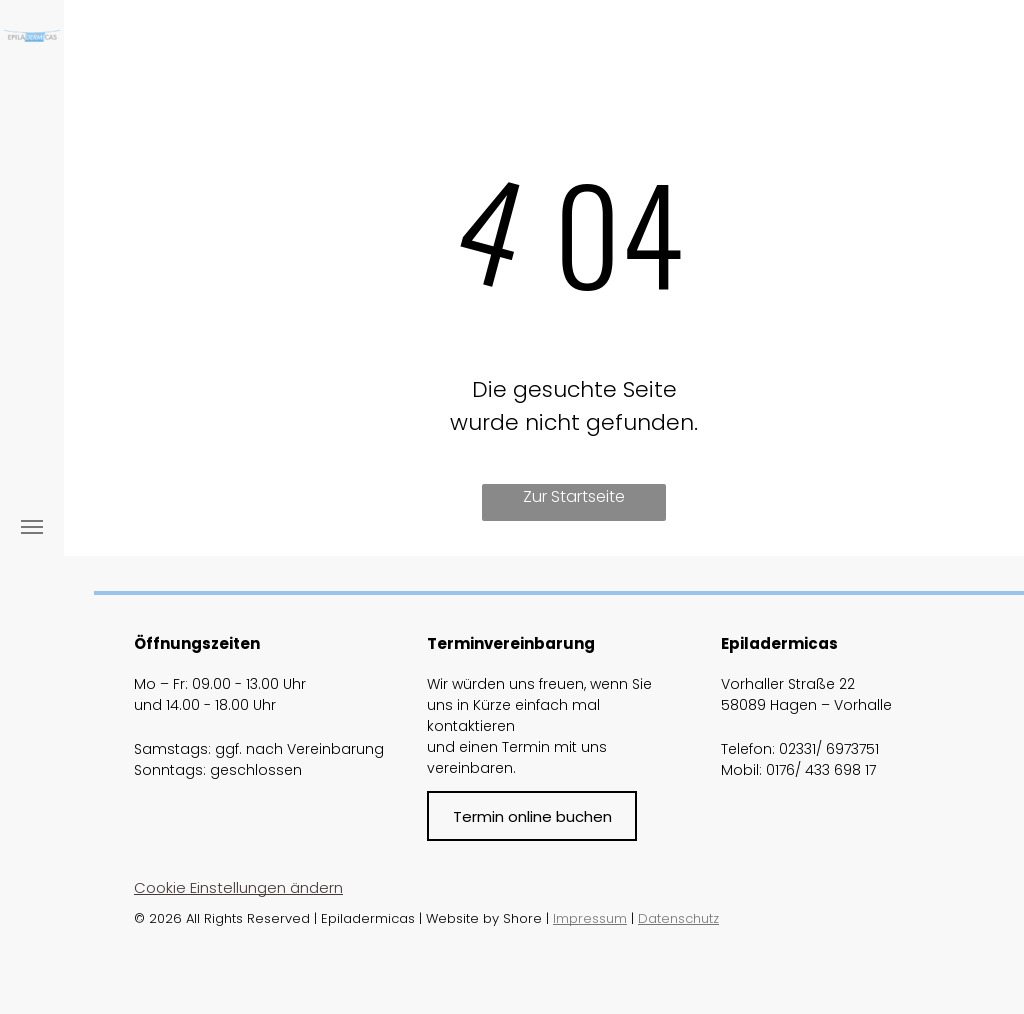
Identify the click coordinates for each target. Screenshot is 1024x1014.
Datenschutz (678, 918)
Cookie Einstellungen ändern (238, 887)
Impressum (590, 918)
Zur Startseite (574, 496)
